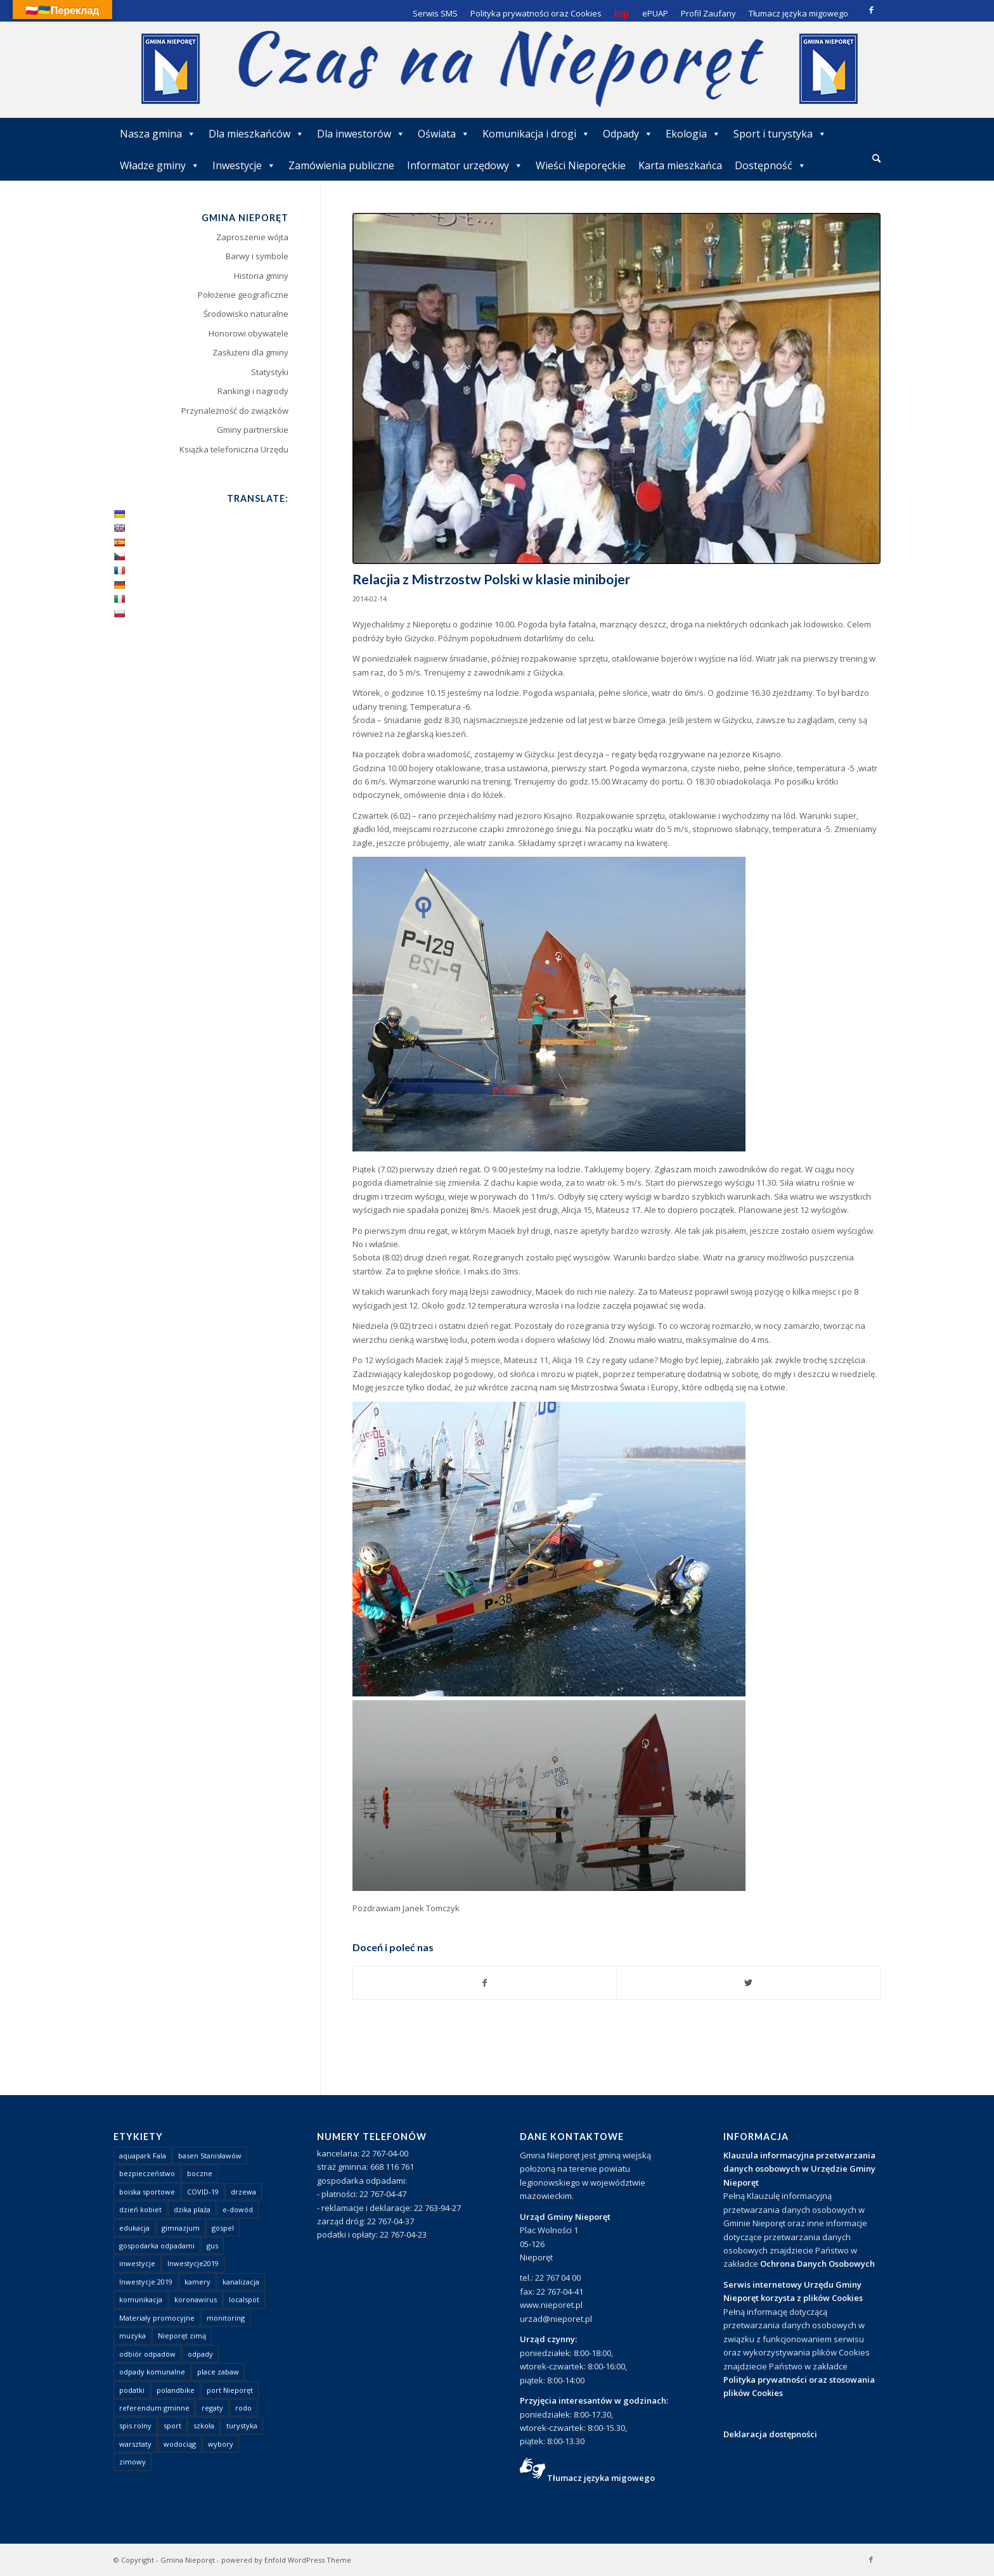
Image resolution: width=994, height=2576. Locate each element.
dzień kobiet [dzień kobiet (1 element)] (140, 2209)
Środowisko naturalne (245, 313)
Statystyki (269, 372)
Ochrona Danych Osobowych (817, 2263)
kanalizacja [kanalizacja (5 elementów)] (241, 2281)
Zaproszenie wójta (252, 237)
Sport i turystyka (780, 134)
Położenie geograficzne (243, 294)
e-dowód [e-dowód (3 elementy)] (238, 2209)
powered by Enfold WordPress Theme (286, 2560)
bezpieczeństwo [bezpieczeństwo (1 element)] (147, 2173)
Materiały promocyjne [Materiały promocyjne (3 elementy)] (157, 2318)
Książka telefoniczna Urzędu (233, 449)
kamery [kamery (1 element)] (197, 2281)
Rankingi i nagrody (252, 391)
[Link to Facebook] (871, 9)
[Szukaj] (876, 158)
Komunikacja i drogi (536, 134)
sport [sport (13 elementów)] (172, 2425)
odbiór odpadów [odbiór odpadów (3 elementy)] (147, 2354)
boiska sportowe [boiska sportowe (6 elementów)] (147, 2191)
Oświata (444, 134)
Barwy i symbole (257, 256)
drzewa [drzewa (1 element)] (243, 2191)
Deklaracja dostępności (770, 2434)
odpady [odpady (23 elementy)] (200, 2354)
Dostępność (770, 165)
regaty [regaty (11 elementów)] (212, 2408)
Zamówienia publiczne (341, 165)
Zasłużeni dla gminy (250, 352)
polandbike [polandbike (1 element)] (176, 2390)
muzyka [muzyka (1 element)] (132, 2335)
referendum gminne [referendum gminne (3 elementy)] (154, 2408)
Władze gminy (160, 165)
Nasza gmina (158, 134)
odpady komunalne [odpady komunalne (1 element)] (152, 2371)
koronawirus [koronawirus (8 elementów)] (195, 2299)
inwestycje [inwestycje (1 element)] (137, 2263)
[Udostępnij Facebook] (485, 1982)
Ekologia (693, 134)
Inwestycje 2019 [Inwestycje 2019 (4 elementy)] (145, 2281)
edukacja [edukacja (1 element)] (134, 2228)
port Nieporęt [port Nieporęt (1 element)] (230, 2390)
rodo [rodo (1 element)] (243, 2408)
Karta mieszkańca (680, 165)
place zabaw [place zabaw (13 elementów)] (218, 2371)
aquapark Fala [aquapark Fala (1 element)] (142, 2155)
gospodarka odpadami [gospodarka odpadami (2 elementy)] (157, 2245)
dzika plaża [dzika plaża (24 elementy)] (192, 2209)
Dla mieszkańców (256, 134)
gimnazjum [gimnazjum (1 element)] (181, 2228)
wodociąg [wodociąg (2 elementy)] (180, 2444)
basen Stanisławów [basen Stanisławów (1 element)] (210, 2155)
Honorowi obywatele (248, 333)
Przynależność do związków (234, 410)
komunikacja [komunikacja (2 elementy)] (140, 2299)
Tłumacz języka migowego (601, 2477)
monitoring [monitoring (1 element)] (226, 2318)
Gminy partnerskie (252, 429)
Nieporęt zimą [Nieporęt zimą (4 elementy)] (182, 2335)
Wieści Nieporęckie (581, 165)
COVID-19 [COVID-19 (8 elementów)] (203, 2191)
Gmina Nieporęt (187, 2560)
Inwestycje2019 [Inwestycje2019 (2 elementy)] (193, 2263)
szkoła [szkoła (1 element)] (203, 2425)
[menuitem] (876, 159)
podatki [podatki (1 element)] (132, 2390)
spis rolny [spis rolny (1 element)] (135, 2425)
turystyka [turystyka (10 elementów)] (241, 2425)
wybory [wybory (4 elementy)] (220, 2444)
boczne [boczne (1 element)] (199, 2173)
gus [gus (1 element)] (212, 2245)
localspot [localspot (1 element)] (244, 2299)
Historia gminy (261, 275)
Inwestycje (244, 165)
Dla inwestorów (361, 134)
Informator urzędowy (465, 165)
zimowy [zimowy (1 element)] (132, 2461)
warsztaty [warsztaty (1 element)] (135, 2444)
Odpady (628, 134)
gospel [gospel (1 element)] (223, 2228)
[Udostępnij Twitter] (748, 1982)
